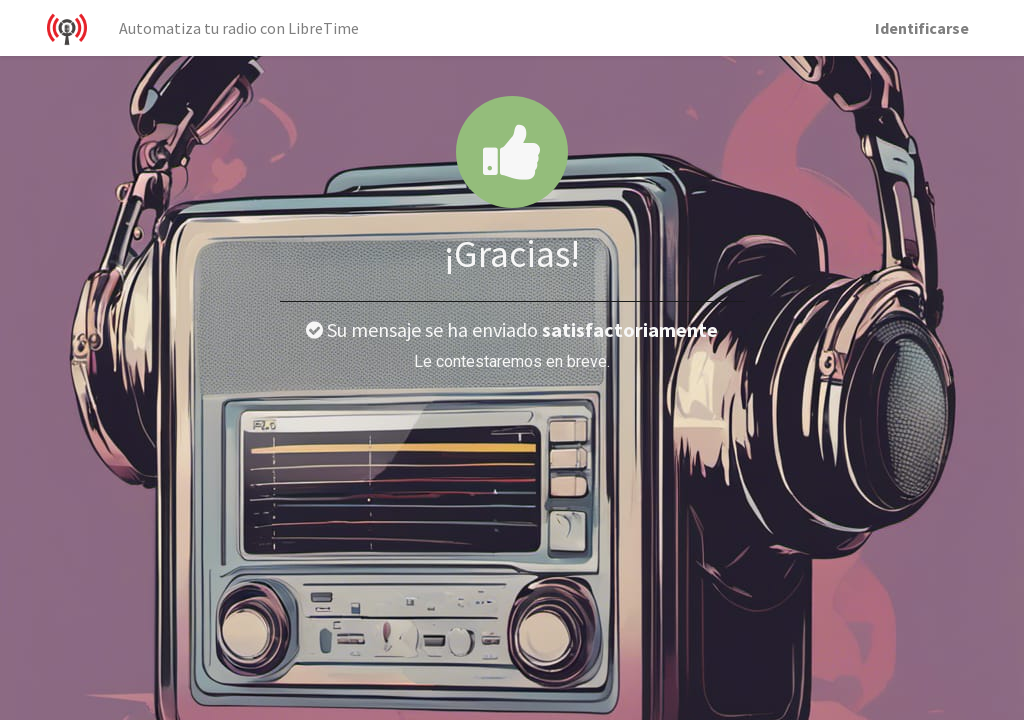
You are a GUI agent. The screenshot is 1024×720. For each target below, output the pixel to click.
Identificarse (922, 28)
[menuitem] (239, 28)
